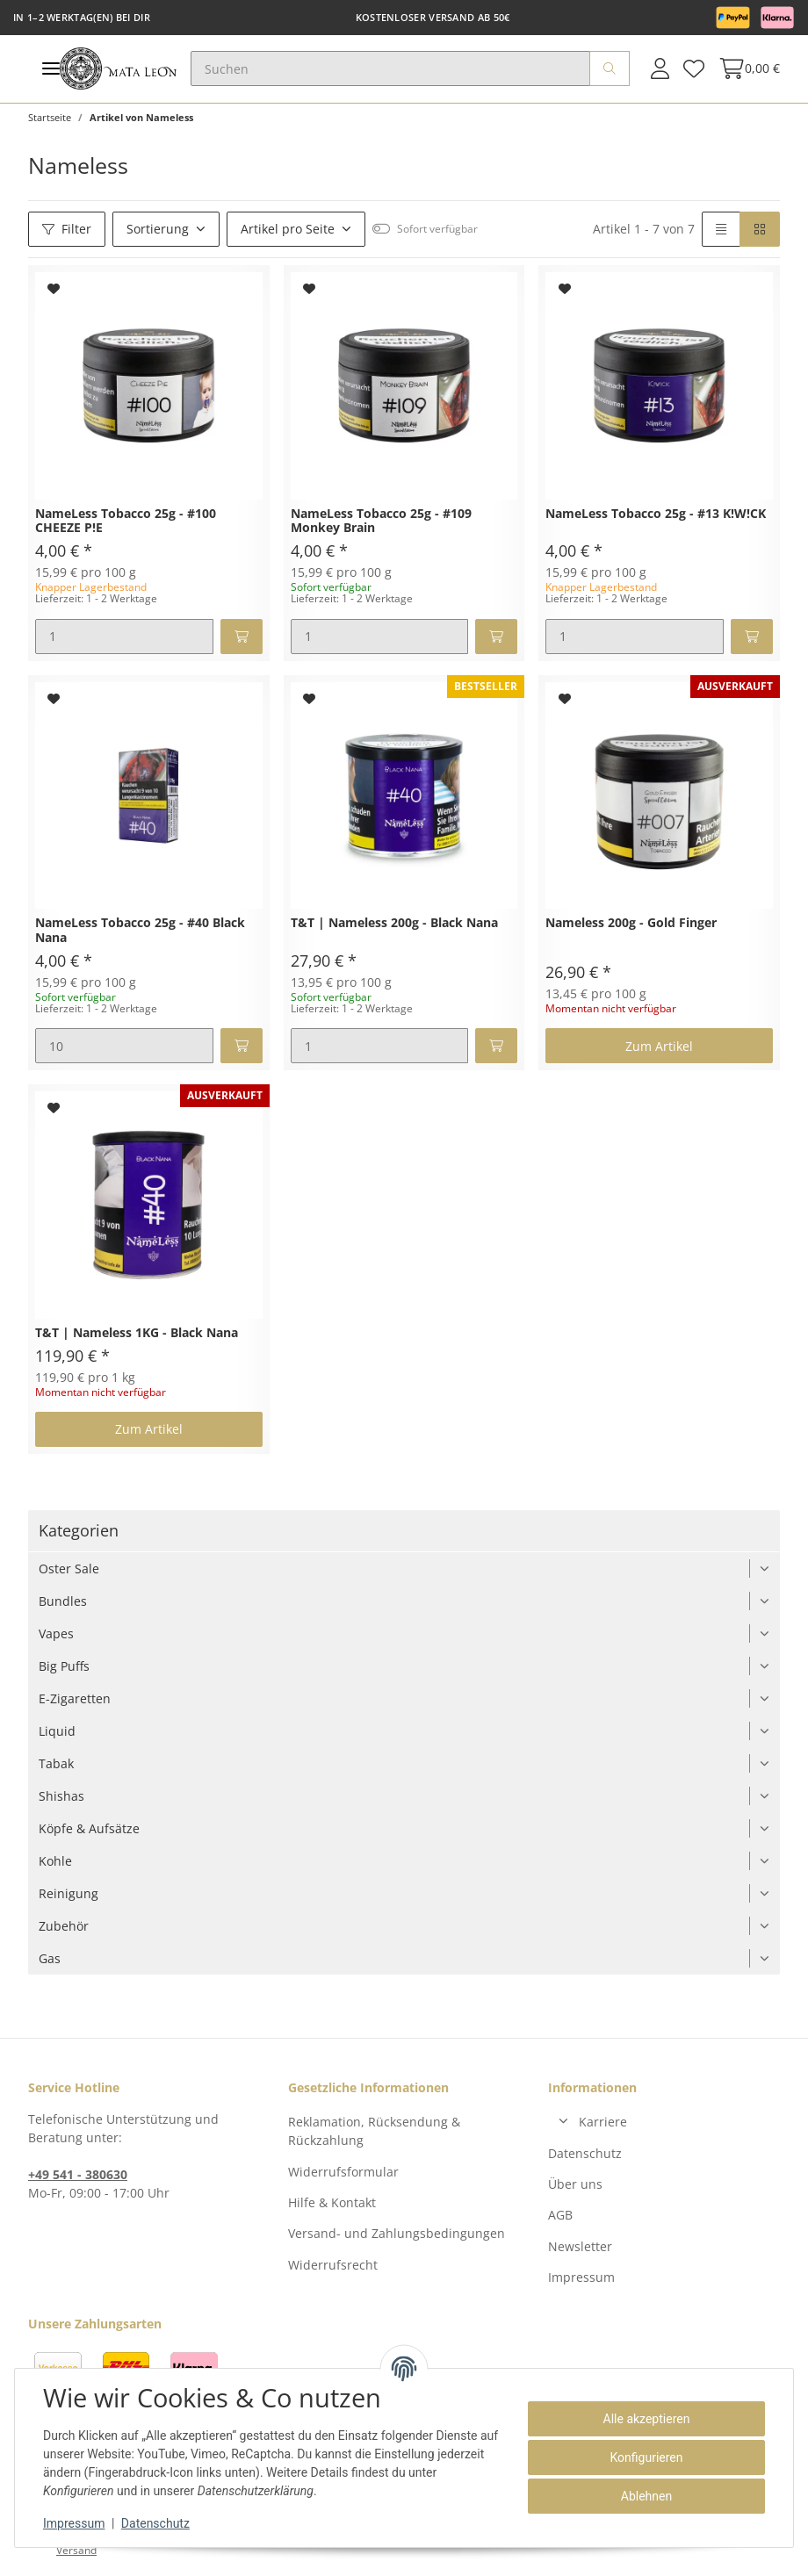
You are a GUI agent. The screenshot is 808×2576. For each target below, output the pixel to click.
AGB (560, 2214)
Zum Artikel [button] (659, 1046)
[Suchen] (390, 68)
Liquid (57, 1731)
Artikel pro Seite (288, 228)
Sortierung (157, 228)
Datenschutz (585, 2153)
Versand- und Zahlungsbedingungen (396, 2233)
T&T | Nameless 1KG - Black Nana (136, 1333)
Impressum (581, 2277)
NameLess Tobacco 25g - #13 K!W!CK (655, 514)
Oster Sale (69, 1568)
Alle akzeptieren (646, 2419)
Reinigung (68, 1893)
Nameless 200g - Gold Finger (631, 923)
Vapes (56, 1633)
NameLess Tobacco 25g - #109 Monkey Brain (381, 521)
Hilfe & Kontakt (332, 2202)
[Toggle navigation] (51, 69)
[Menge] (124, 636)
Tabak (56, 1763)
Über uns (575, 2184)
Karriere (603, 2121)
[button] (660, 68)
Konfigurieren (646, 2457)
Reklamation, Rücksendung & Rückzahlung (374, 2130)
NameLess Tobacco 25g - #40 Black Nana (140, 931)
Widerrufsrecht (333, 2264)
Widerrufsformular (343, 2171)
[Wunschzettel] (693, 68)
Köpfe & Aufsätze (89, 1828)
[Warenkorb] (745, 68)
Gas (50, 1958)
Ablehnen (646, 2496)
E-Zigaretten (75, 1698)
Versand (76, 2550)
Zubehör (64, 1926)
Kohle (55, 1861)
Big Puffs (64, 1666)
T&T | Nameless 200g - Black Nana (394, 923)
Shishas (61, 1796)
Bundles (63, 1601)
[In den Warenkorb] (241, 636)
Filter (66, 228)
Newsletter (580, 2246)
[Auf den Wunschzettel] (54, 289)
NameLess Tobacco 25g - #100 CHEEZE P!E (125, 521)
